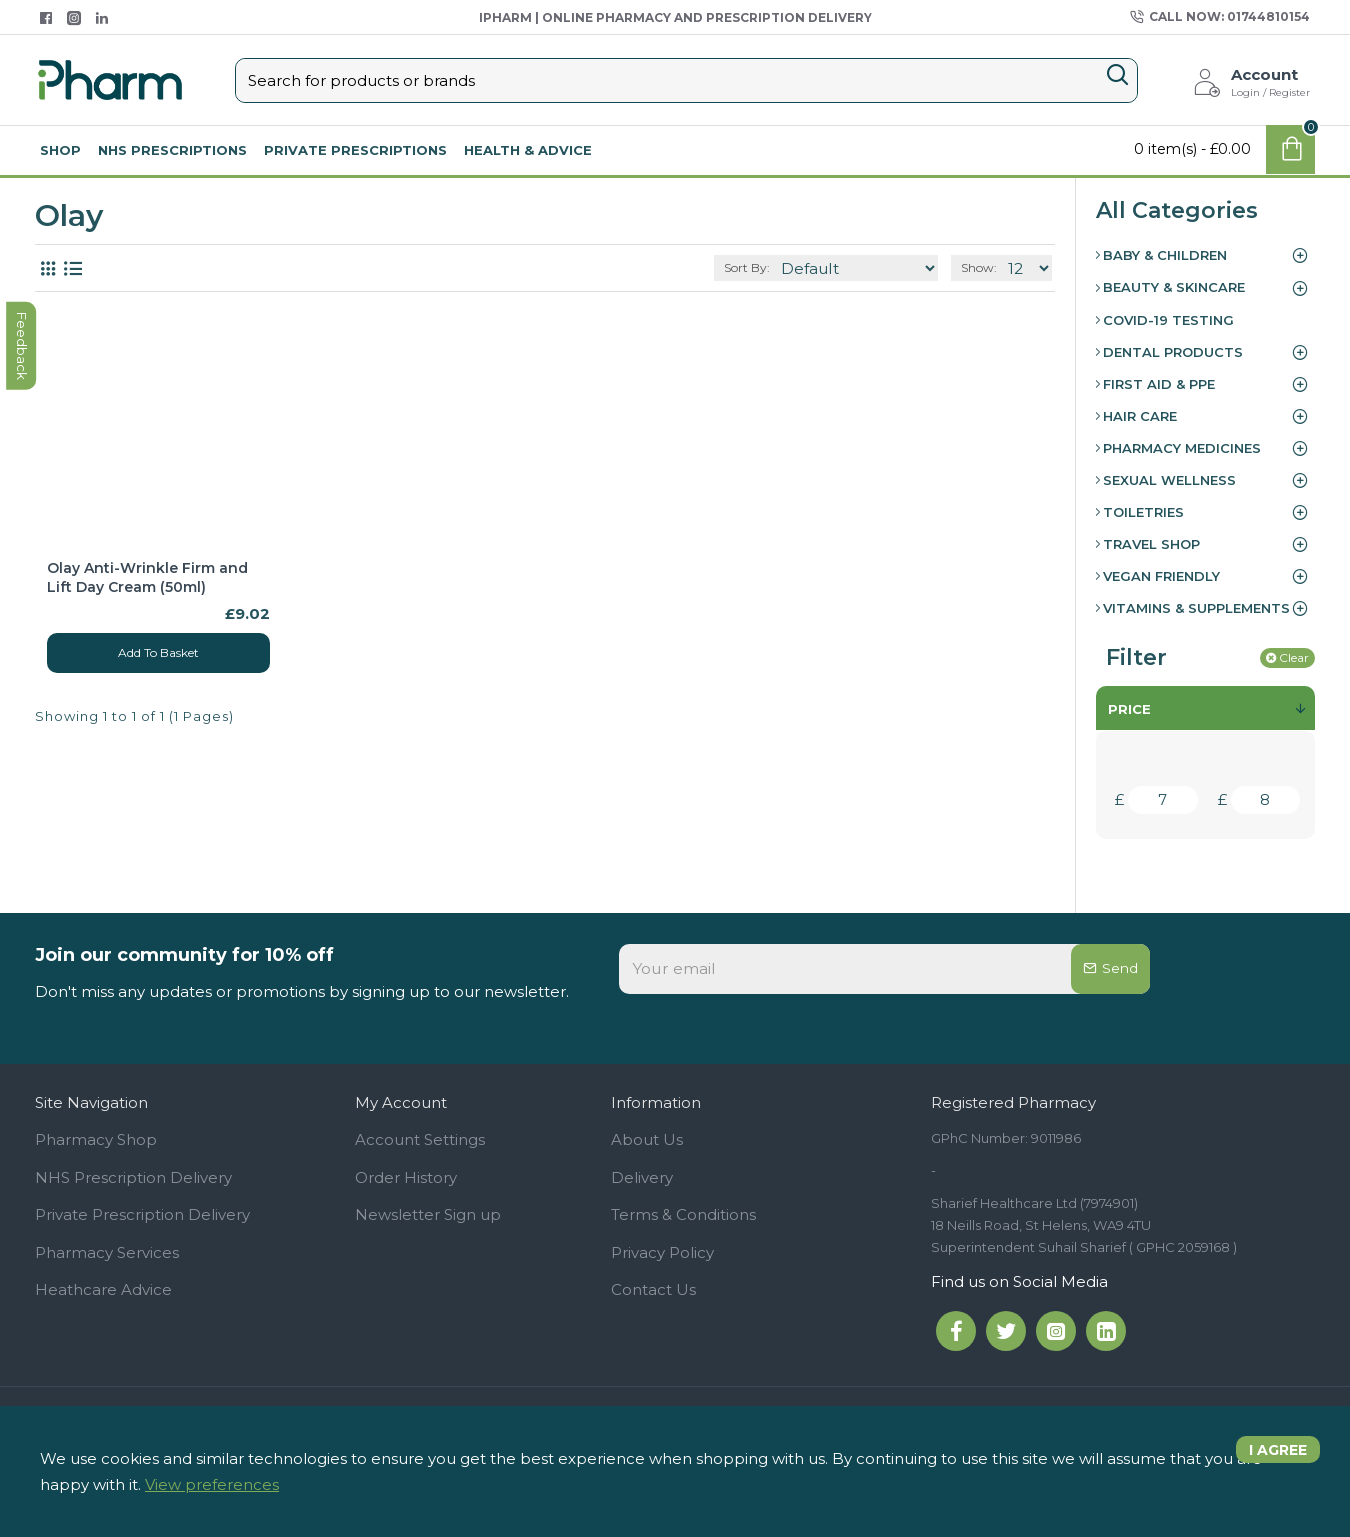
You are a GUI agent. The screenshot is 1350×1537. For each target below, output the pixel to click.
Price (1129, 709)
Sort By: (788, 267)
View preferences (212, 1484)
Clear (1294, 657)
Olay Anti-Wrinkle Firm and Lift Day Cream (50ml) (147, 577)
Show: (985, 267)
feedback (24, 637)
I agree (1271, 1458)
